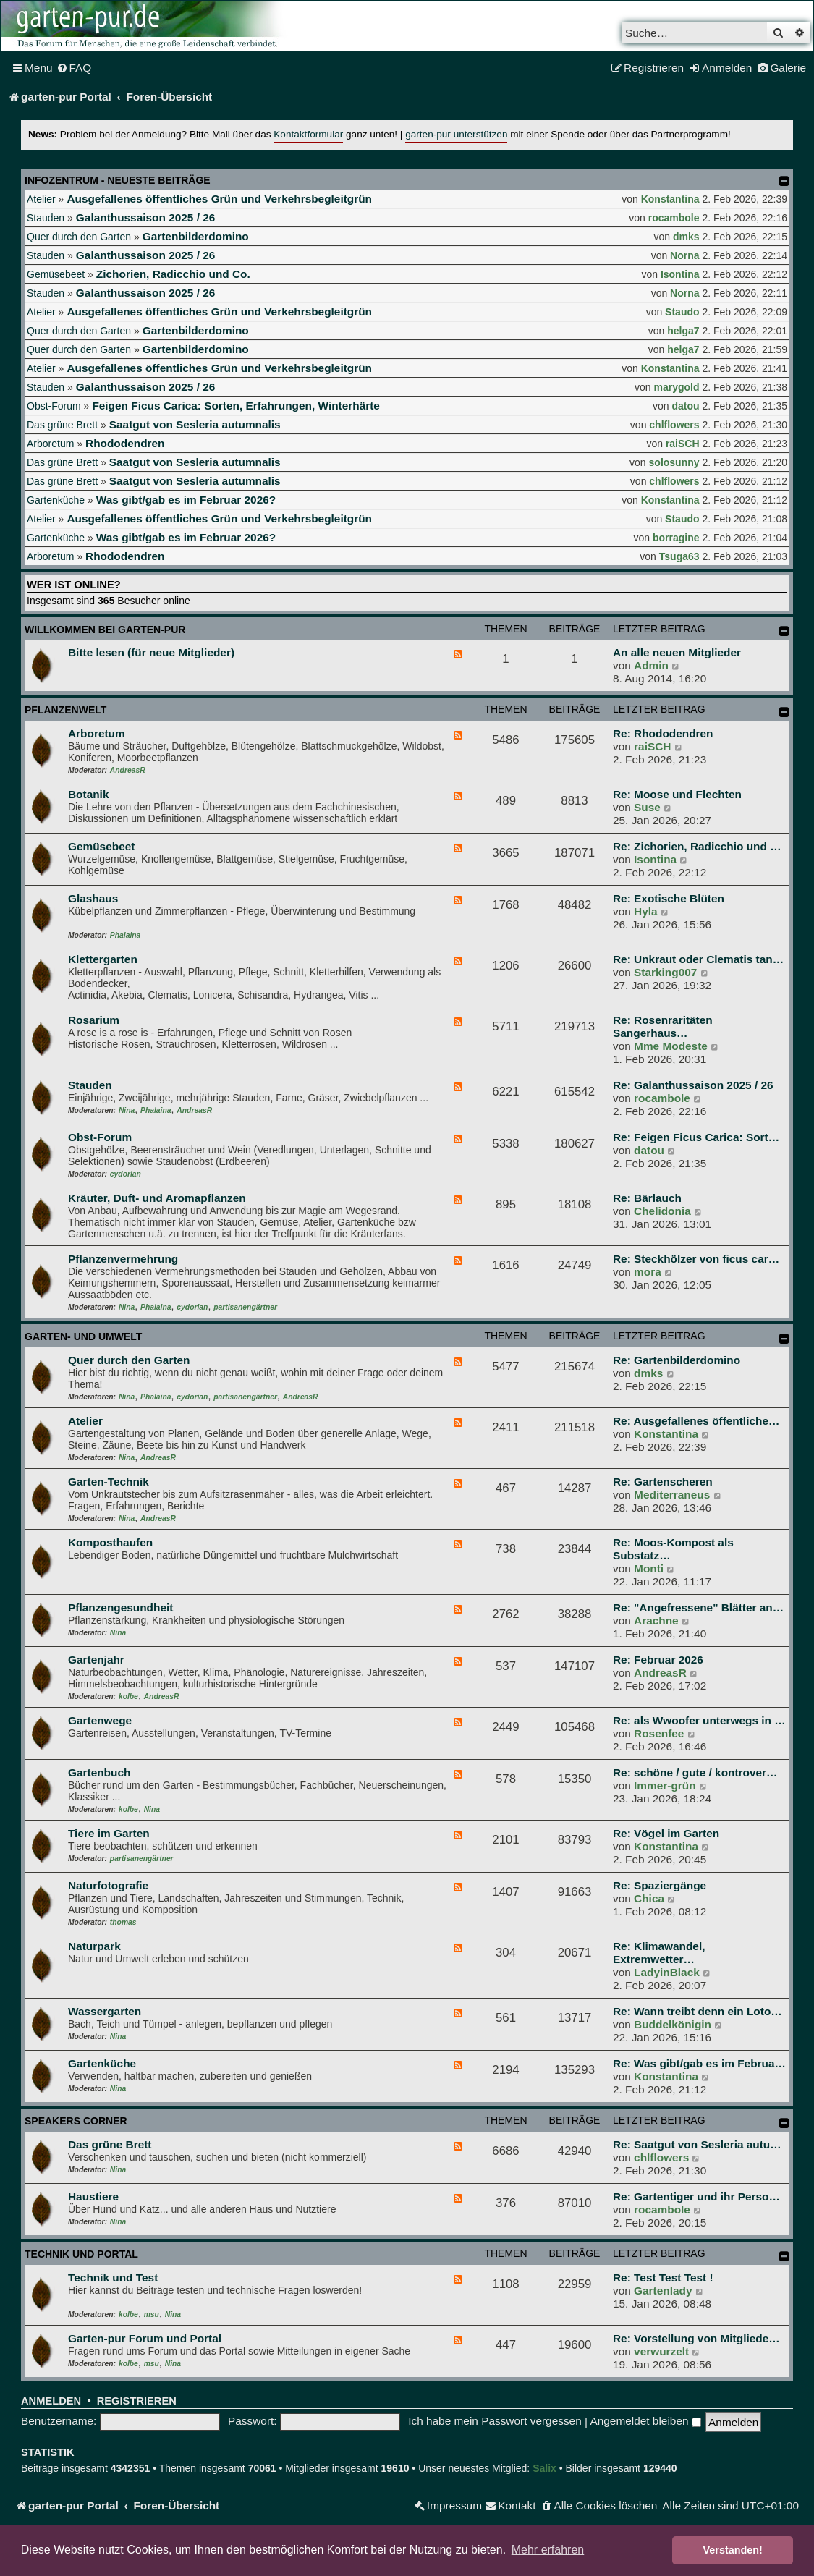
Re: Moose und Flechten (677, 794)
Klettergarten (102, 959)
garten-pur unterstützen (456, 134)
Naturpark (94, 1946)
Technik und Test (113, 2277)
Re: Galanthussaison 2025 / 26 (693, 1085)
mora (647, 1272)
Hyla (646, 911)
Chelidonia (662, 1211)
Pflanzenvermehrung (123, 1259)
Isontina (680, 274)
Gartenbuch (99, 1772)
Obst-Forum (54, 406)
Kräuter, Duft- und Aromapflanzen (157, 1198)
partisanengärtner (245, 1307)
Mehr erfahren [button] (548, 2549)
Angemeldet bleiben (645, 2421)
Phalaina (125, 935)
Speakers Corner (76, 2121)
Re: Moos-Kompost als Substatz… (673, 1549)
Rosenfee (659, 1733)
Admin (651, 665)
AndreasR (127, 770)
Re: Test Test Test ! (663, 2277)
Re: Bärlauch (647, 1198)
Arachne (656, 1620)
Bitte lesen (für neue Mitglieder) (151, 652)
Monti (649, 1568)
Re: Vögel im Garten (666, 1833)
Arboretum (50, 443)
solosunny (674, 462)
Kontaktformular (308, 134)
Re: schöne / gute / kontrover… (695, 1772)
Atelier (41, 199)
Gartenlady (663, 2290)
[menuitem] (74, 68)
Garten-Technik (108, 1481)
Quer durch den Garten (79, 236)
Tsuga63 (679, 556)
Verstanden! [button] (733, 2550)
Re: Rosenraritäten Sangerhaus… (663, 1026)
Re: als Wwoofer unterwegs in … (699, 1720)
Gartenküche (56, 500)
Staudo (682, 312)
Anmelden (51, 2401)
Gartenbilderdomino (196, 236)
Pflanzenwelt (65, 710)
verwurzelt (661, 2351)
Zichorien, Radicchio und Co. (173, 274)
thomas (123, 1922)
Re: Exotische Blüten (668, 898)
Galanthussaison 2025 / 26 (145, 217)
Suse (647, 807)
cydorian (125, 1174)
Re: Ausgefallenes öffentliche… (696, 1421)
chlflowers (674, 425)
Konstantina (670, 199)
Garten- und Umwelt (83, 1336)
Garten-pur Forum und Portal (144, 2338)
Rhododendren (124, 443)
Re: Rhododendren (663, 733)
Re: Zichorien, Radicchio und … (697, 846)
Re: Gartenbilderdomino (676, 1360)
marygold (677, 387)
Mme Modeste (671, 1046)
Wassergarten (104, 2011)
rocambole (674, 218)
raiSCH (683, 443)
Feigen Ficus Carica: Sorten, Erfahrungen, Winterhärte (236, 405)
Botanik (88, 794)
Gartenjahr (96, 1659)
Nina (127, 1110)
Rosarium (93, 1020)
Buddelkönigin (672, 2024)
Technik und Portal (81, 2254)
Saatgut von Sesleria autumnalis (195, 424)
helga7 (683, 330)
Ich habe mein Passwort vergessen (495, 2421)
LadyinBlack (667, 1972)
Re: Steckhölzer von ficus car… (696, 1259)
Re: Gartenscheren (663, 1481)
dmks (686, 236)
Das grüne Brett (62, 425)
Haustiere (93, 2196)
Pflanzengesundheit (120, 1607)
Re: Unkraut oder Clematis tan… (698, 959)
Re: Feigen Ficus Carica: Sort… (696, 1137)
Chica (649, 1898)
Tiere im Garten (109, 1833)
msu (151, 2314)
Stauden (45, 218)
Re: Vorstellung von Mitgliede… (696, 2338)
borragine (676, 537)
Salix (544, 2468)
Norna (684, 255)
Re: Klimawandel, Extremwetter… (659, 1952)
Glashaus (93, 898)
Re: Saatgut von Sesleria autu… (697, 2144)
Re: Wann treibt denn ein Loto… (697, 2011)
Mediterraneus (672, 1494)
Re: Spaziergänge (659, 1885)
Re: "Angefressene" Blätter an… (698, 1607)
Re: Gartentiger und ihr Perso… (696, 2196)
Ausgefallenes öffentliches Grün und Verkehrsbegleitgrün (219, 198)
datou (685, 406)
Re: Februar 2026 (658, 1659)
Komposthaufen (110, 1542)
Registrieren (137, 2401)
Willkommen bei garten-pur (105, 629)
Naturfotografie (108, 1885)
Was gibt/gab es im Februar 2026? (186, 499)
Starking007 (665, 972)
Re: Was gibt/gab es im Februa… (699, 2063)
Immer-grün (665, 1785)
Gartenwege (100, 1720)
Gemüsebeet (56, 274)
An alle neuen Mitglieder (677, 652)
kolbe (128, 1696)
